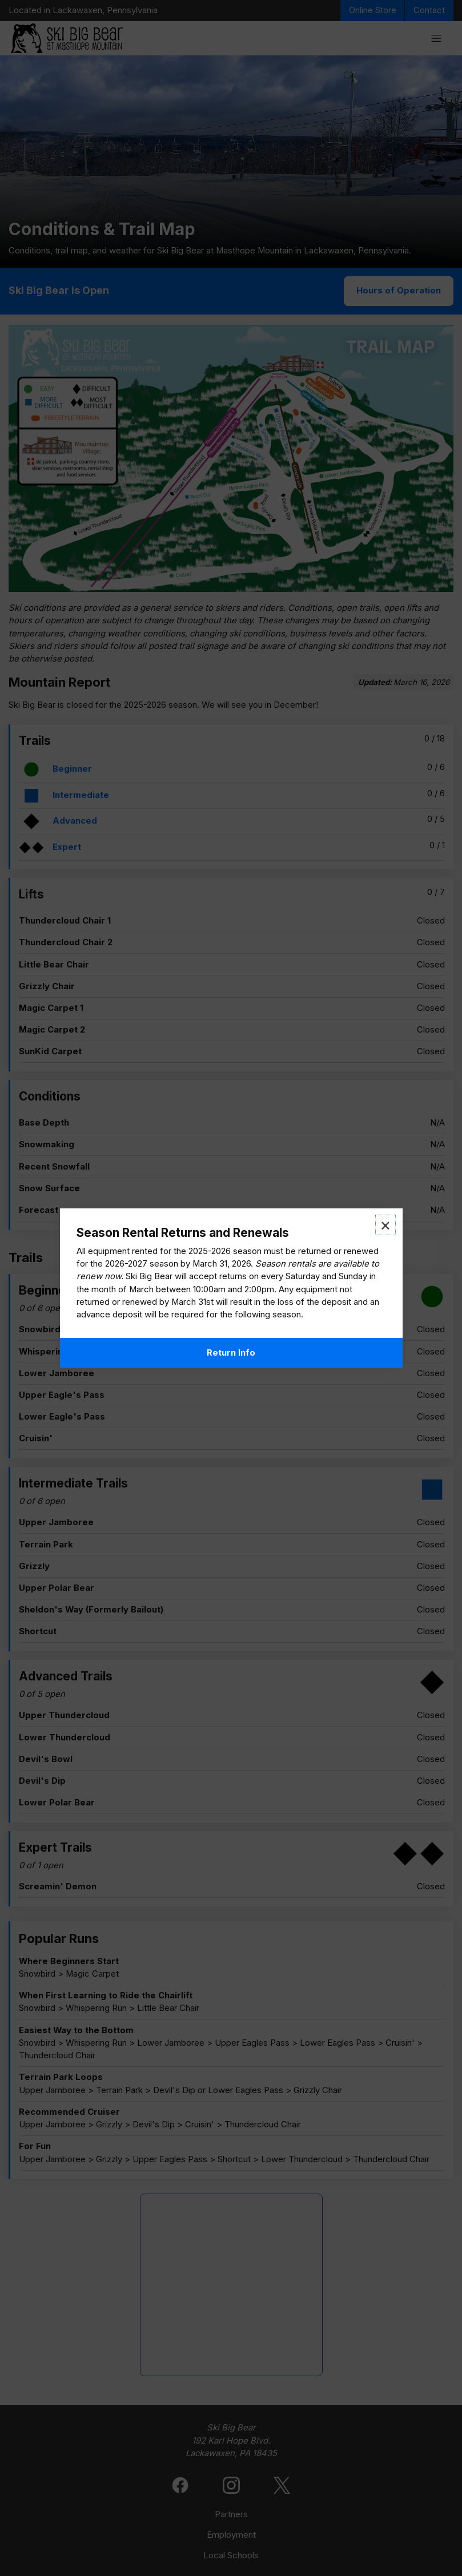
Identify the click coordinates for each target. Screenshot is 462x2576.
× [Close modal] (385, 1224)
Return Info (231, 1353)
